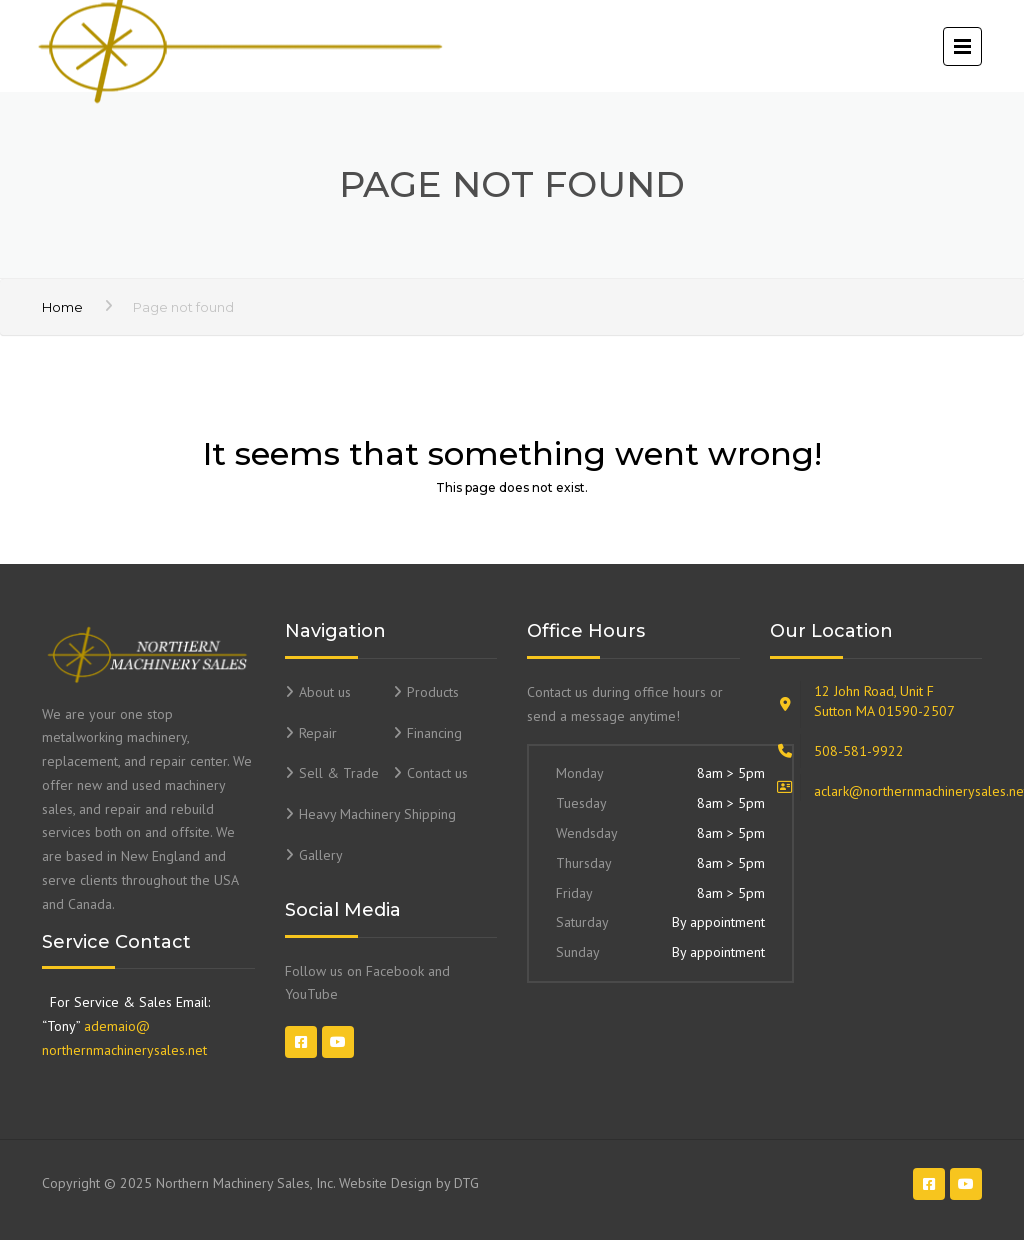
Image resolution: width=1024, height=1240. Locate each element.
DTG (466, 1183)
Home (62, 307)
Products (433, 692)
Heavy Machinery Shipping (377, 814)
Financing (434, 733)
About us (325, 692)
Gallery (321, 855)
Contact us (437, 773)
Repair (318, 733)
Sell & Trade (339, 773)
